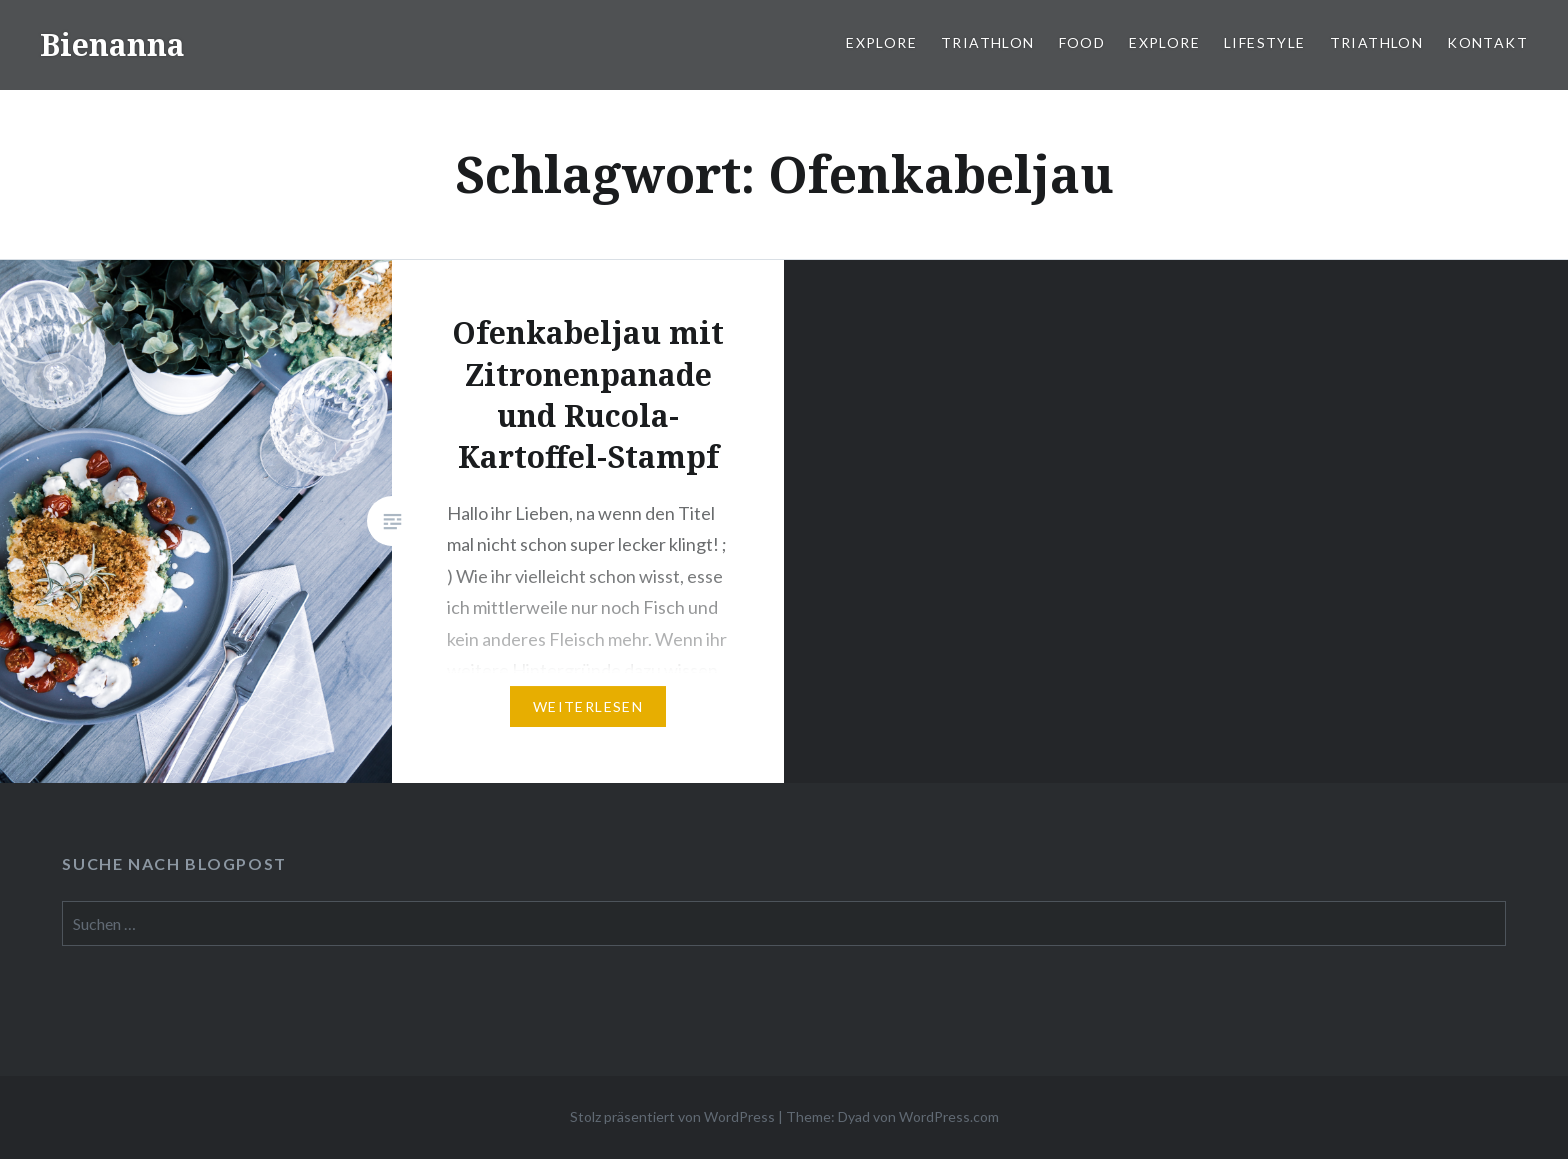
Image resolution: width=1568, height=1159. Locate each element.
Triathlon (988, 42)
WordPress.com (949, 1116)
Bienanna (112, 44)
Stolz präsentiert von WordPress (672, 1116)
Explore (881, 42)
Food (1082, 42)
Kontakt (1487, 42)
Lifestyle (1265, 42)
